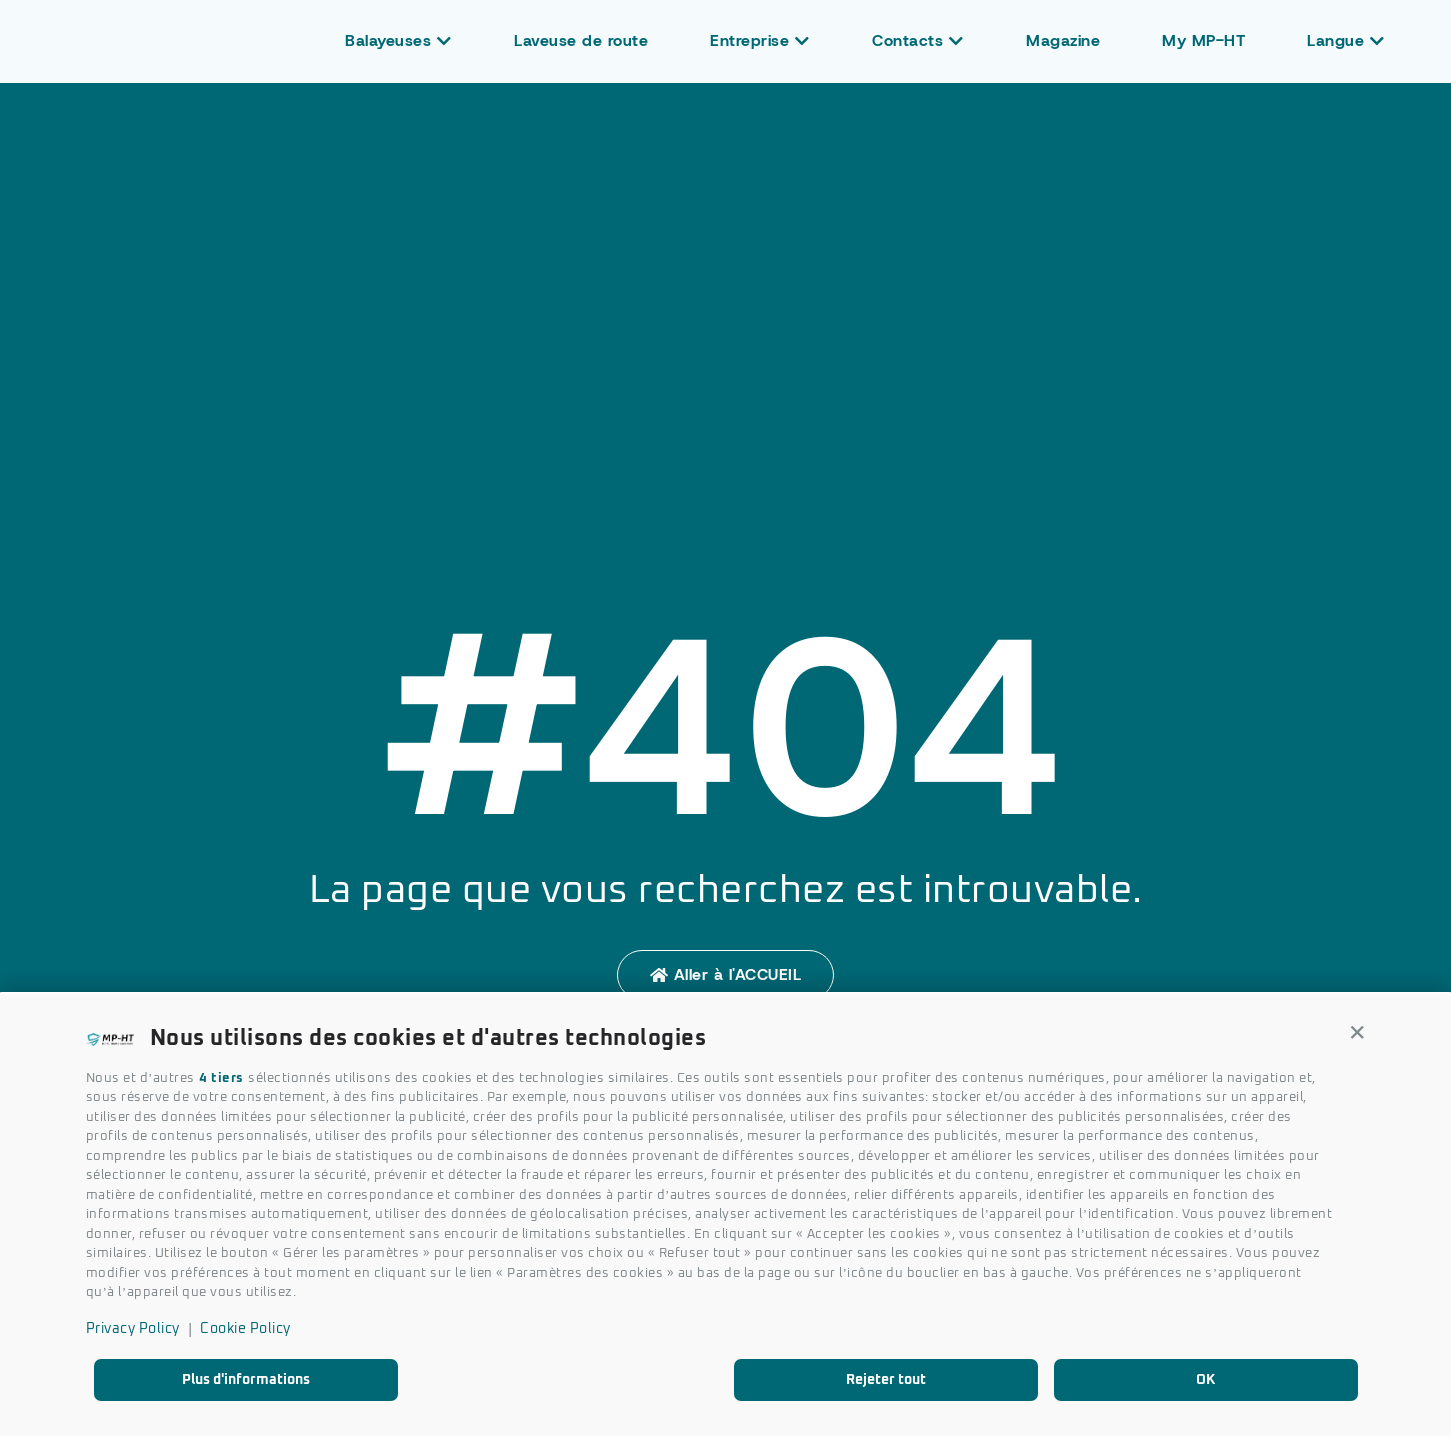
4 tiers (221, 1078)
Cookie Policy (245, 1329)
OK (1205, 1380)
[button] (1358, 1034)
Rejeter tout (886, 1380)
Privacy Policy (133, 1329)
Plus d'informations (246, 1380)
